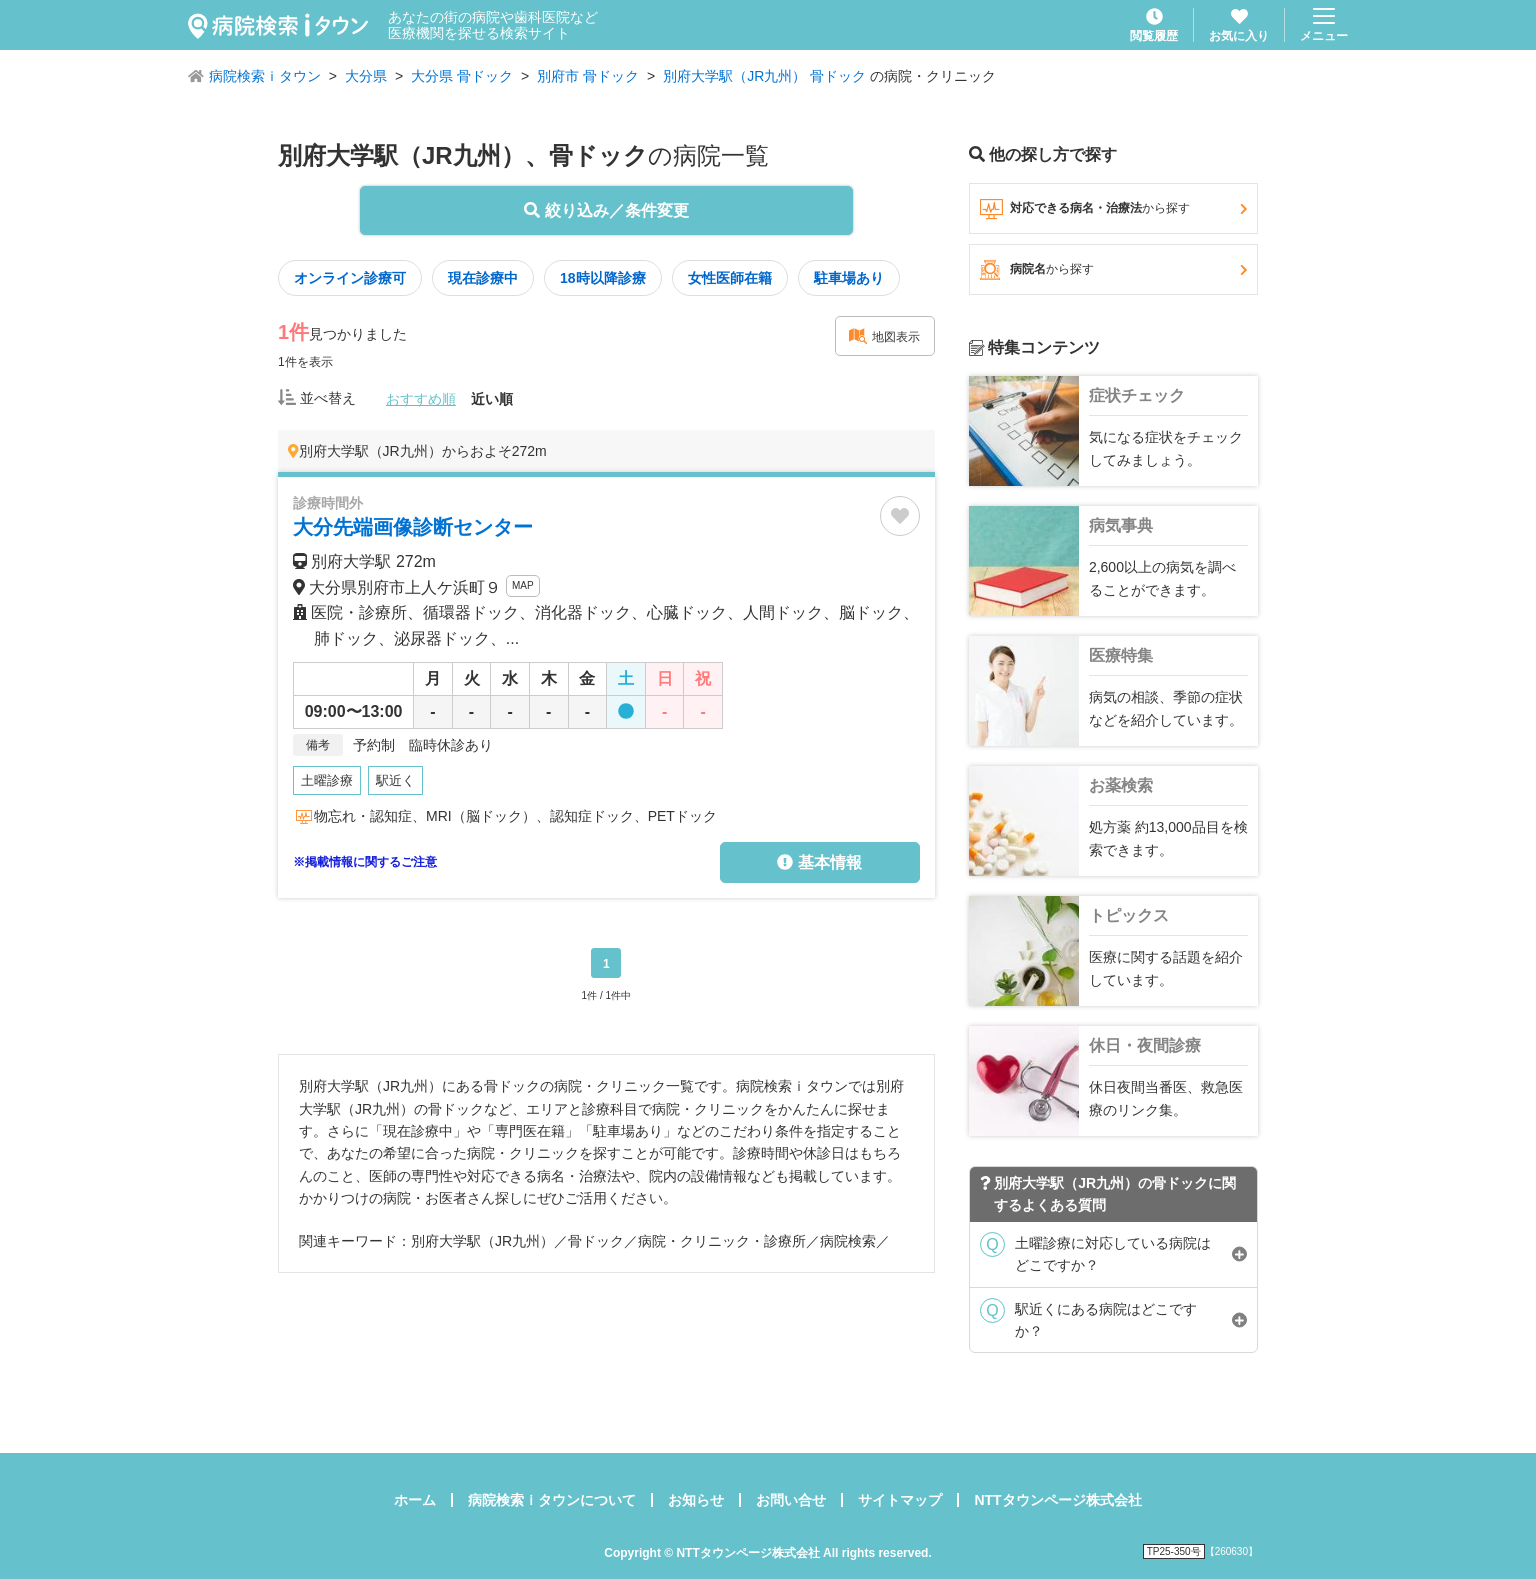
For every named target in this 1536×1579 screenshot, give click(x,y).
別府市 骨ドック (588, 76)
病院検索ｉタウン (265, 76)
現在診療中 (483, 278)
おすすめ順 (421, 399)
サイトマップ (900, 1500)
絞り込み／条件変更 (606, 210)
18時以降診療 (603, 278)
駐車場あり (849, 278)
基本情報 (819, 862)
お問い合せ (791, 1500)
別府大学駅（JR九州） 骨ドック (764, 76)
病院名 (1113, 270)
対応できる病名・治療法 (1113, 209)
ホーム (415, 1500)
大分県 (366, 76)
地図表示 (884, 336)
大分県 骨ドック (462, 76)
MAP (523, 585)
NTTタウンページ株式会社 (1057, 1500)
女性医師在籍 (730, 278)
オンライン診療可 (350, 278)
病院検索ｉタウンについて (552, 1500)
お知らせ (696, 1500)
